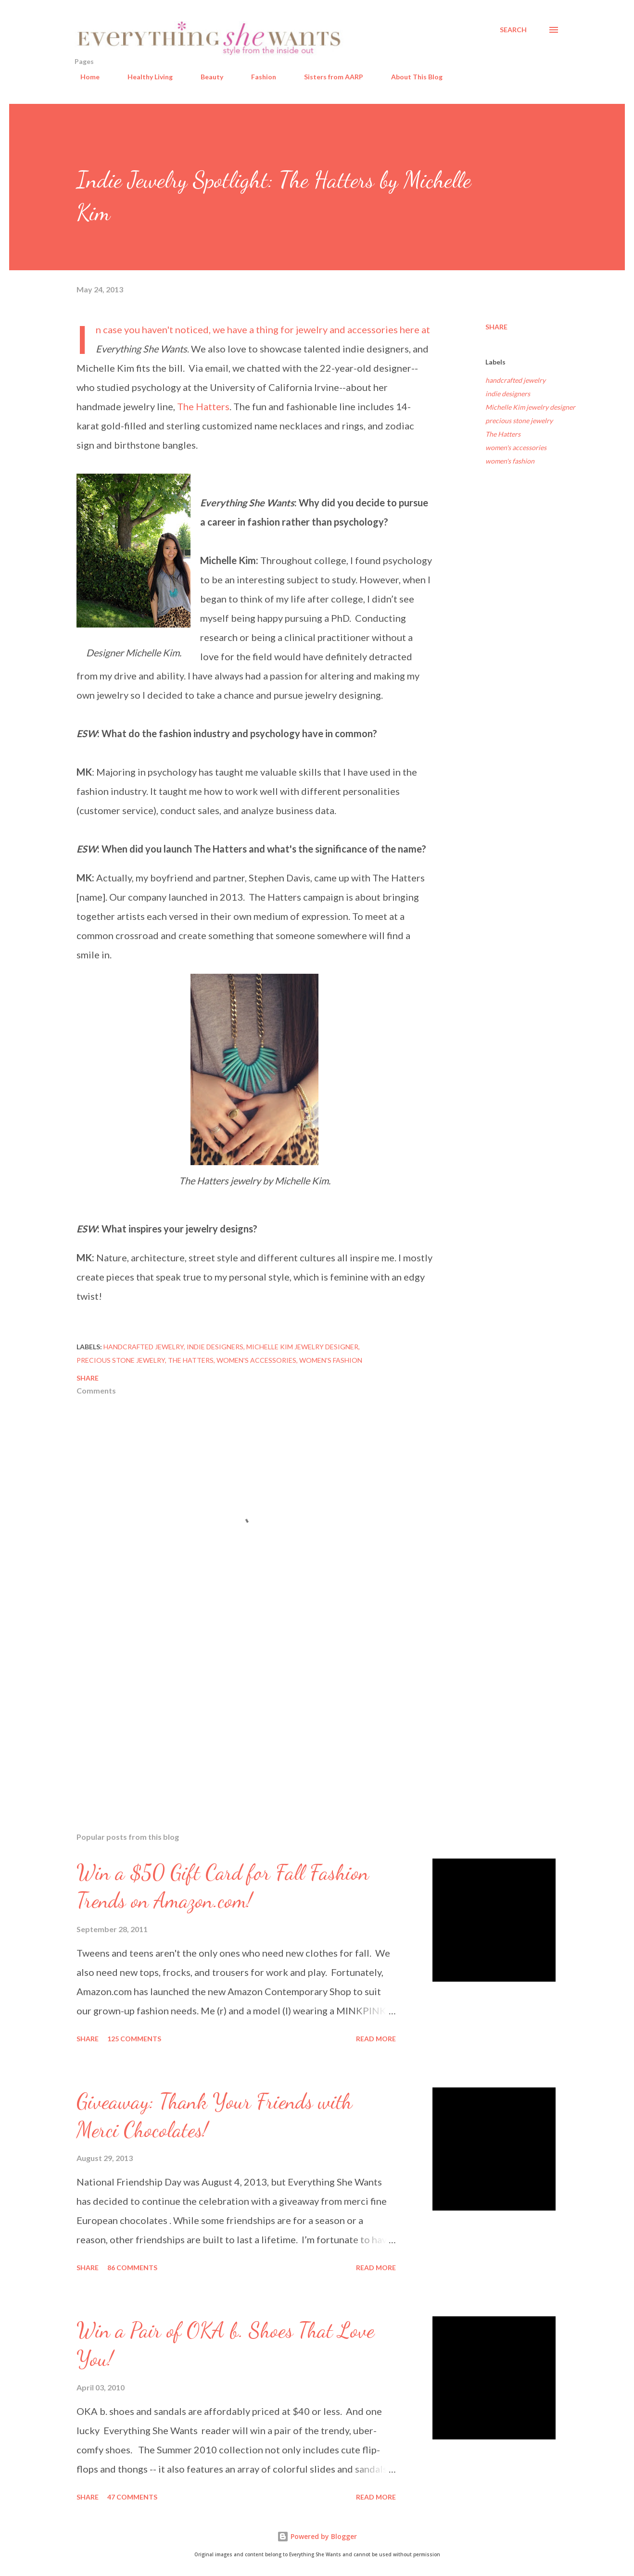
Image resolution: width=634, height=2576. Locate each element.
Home (84, 77)
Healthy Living (144, 77)
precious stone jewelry (519, 420)
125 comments (134, 2039)
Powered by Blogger (317, 2536)
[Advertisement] (239, 1712)
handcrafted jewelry (515, 380)
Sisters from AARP (327, 77)
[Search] (513, 29)
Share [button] (496, 327)
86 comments (132, 2267)
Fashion (257, 77)
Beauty (206, 77)
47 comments (132, 2497)
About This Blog (411, 77)
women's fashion (509, 461)
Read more (376, 2039)
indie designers (507, 394)
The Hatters (203, 406)
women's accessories (515, 447)
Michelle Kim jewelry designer (530, 407)
